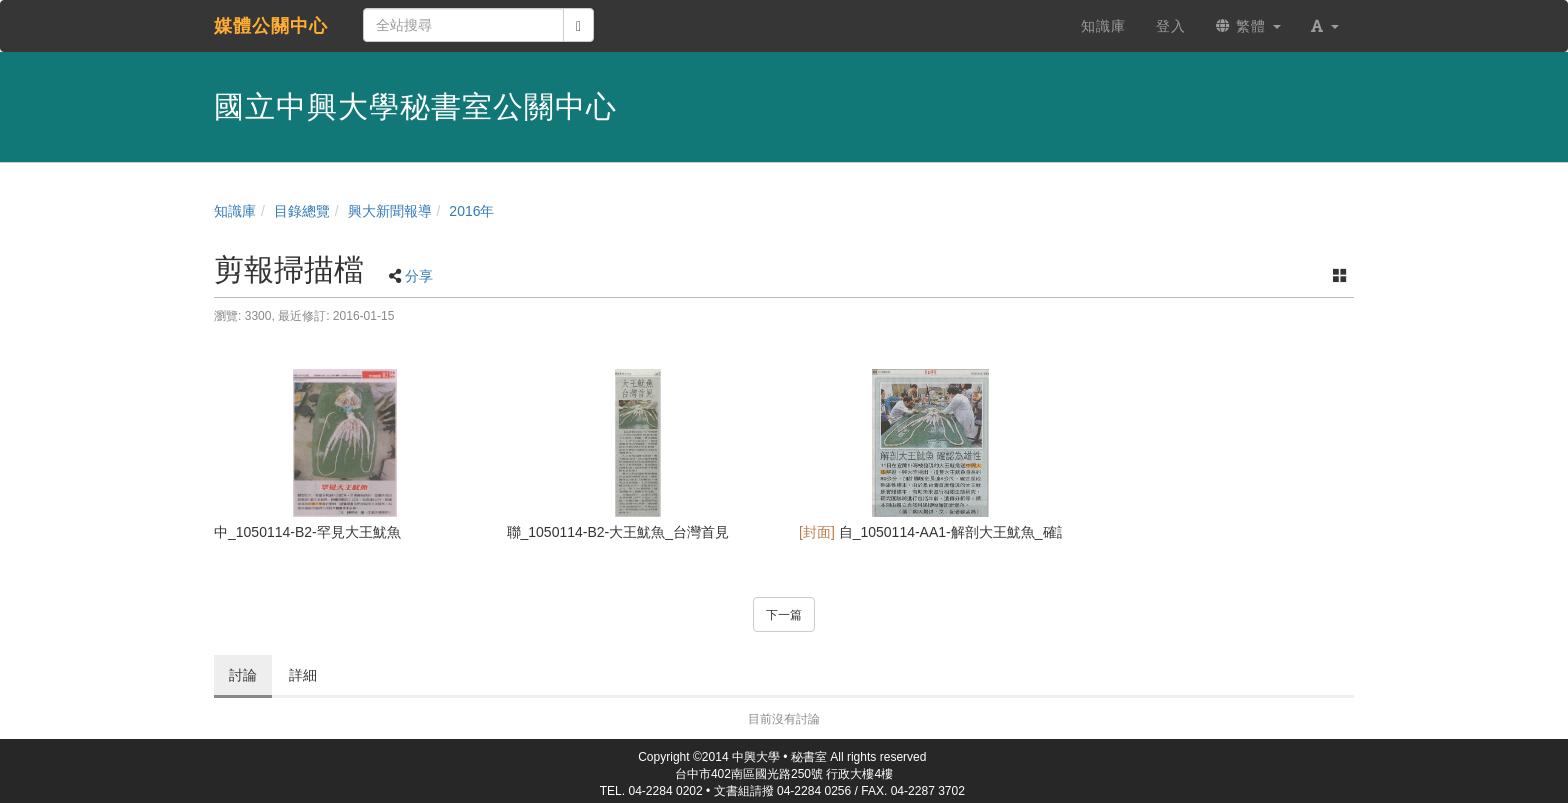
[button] (1325, 26)
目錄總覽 (302, 211)
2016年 (471, 211)
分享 (419, 276)
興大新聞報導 (390, 211)
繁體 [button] (1248, 26)
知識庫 (235, 211)
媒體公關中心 (271, 26)
